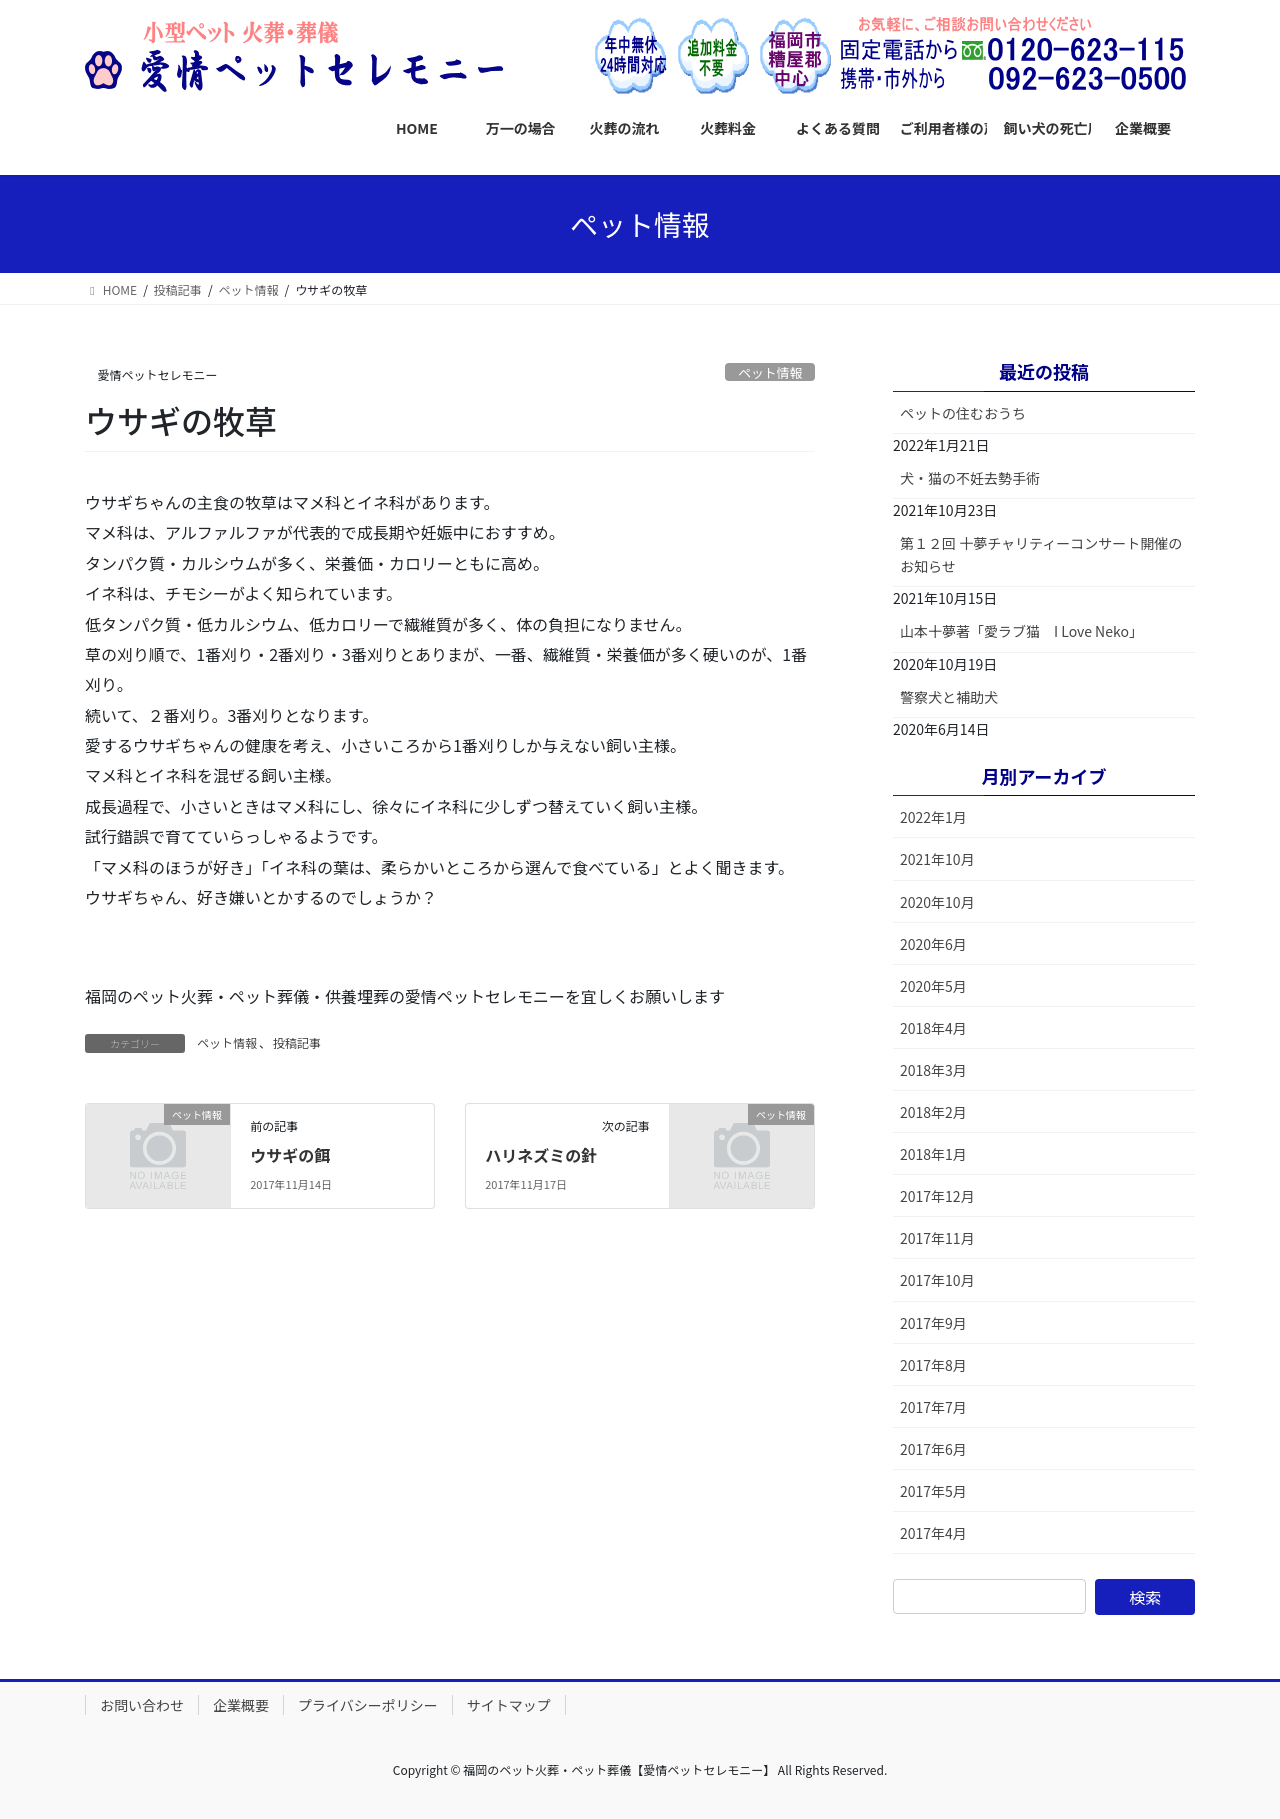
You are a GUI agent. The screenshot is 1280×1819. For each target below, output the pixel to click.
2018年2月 (933, 1112)
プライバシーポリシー (368, 1705)
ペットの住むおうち (963, 413)
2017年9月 (933, 1323)
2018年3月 (933, 1070)
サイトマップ (509, 1705)
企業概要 (241, 1705)
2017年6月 (933, 1449)
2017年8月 (933, 1365)
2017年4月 (933, 1533)
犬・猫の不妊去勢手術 (970, 478)
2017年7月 (933, 1407)
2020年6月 (933, 944)
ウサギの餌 (290, 1155)
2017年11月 (937, 1238)
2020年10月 (937, 902)
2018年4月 (933, 1028)
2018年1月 (933, 1154)
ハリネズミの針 (541, 1155)
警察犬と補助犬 (949, 697)
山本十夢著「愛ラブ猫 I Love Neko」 (1021, 631)
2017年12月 (937, 1196)
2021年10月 (937, 859)
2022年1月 (933, 817)
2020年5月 (933, 986)
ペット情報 (770, 372)
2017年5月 (933, 1491)
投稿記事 (297, 1042)
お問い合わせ (142, 1705)
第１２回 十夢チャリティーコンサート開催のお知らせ (1041, 554)
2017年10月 (937, 1280)
